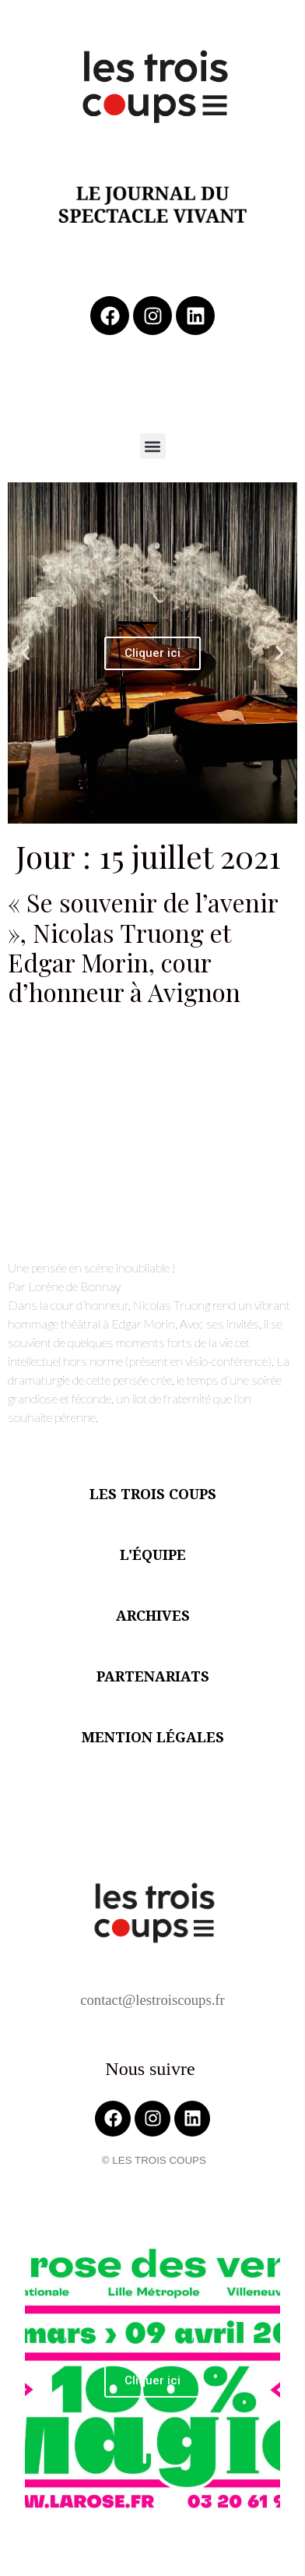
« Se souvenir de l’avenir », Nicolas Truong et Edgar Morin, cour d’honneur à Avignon (143, 946)
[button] (153, 446)
